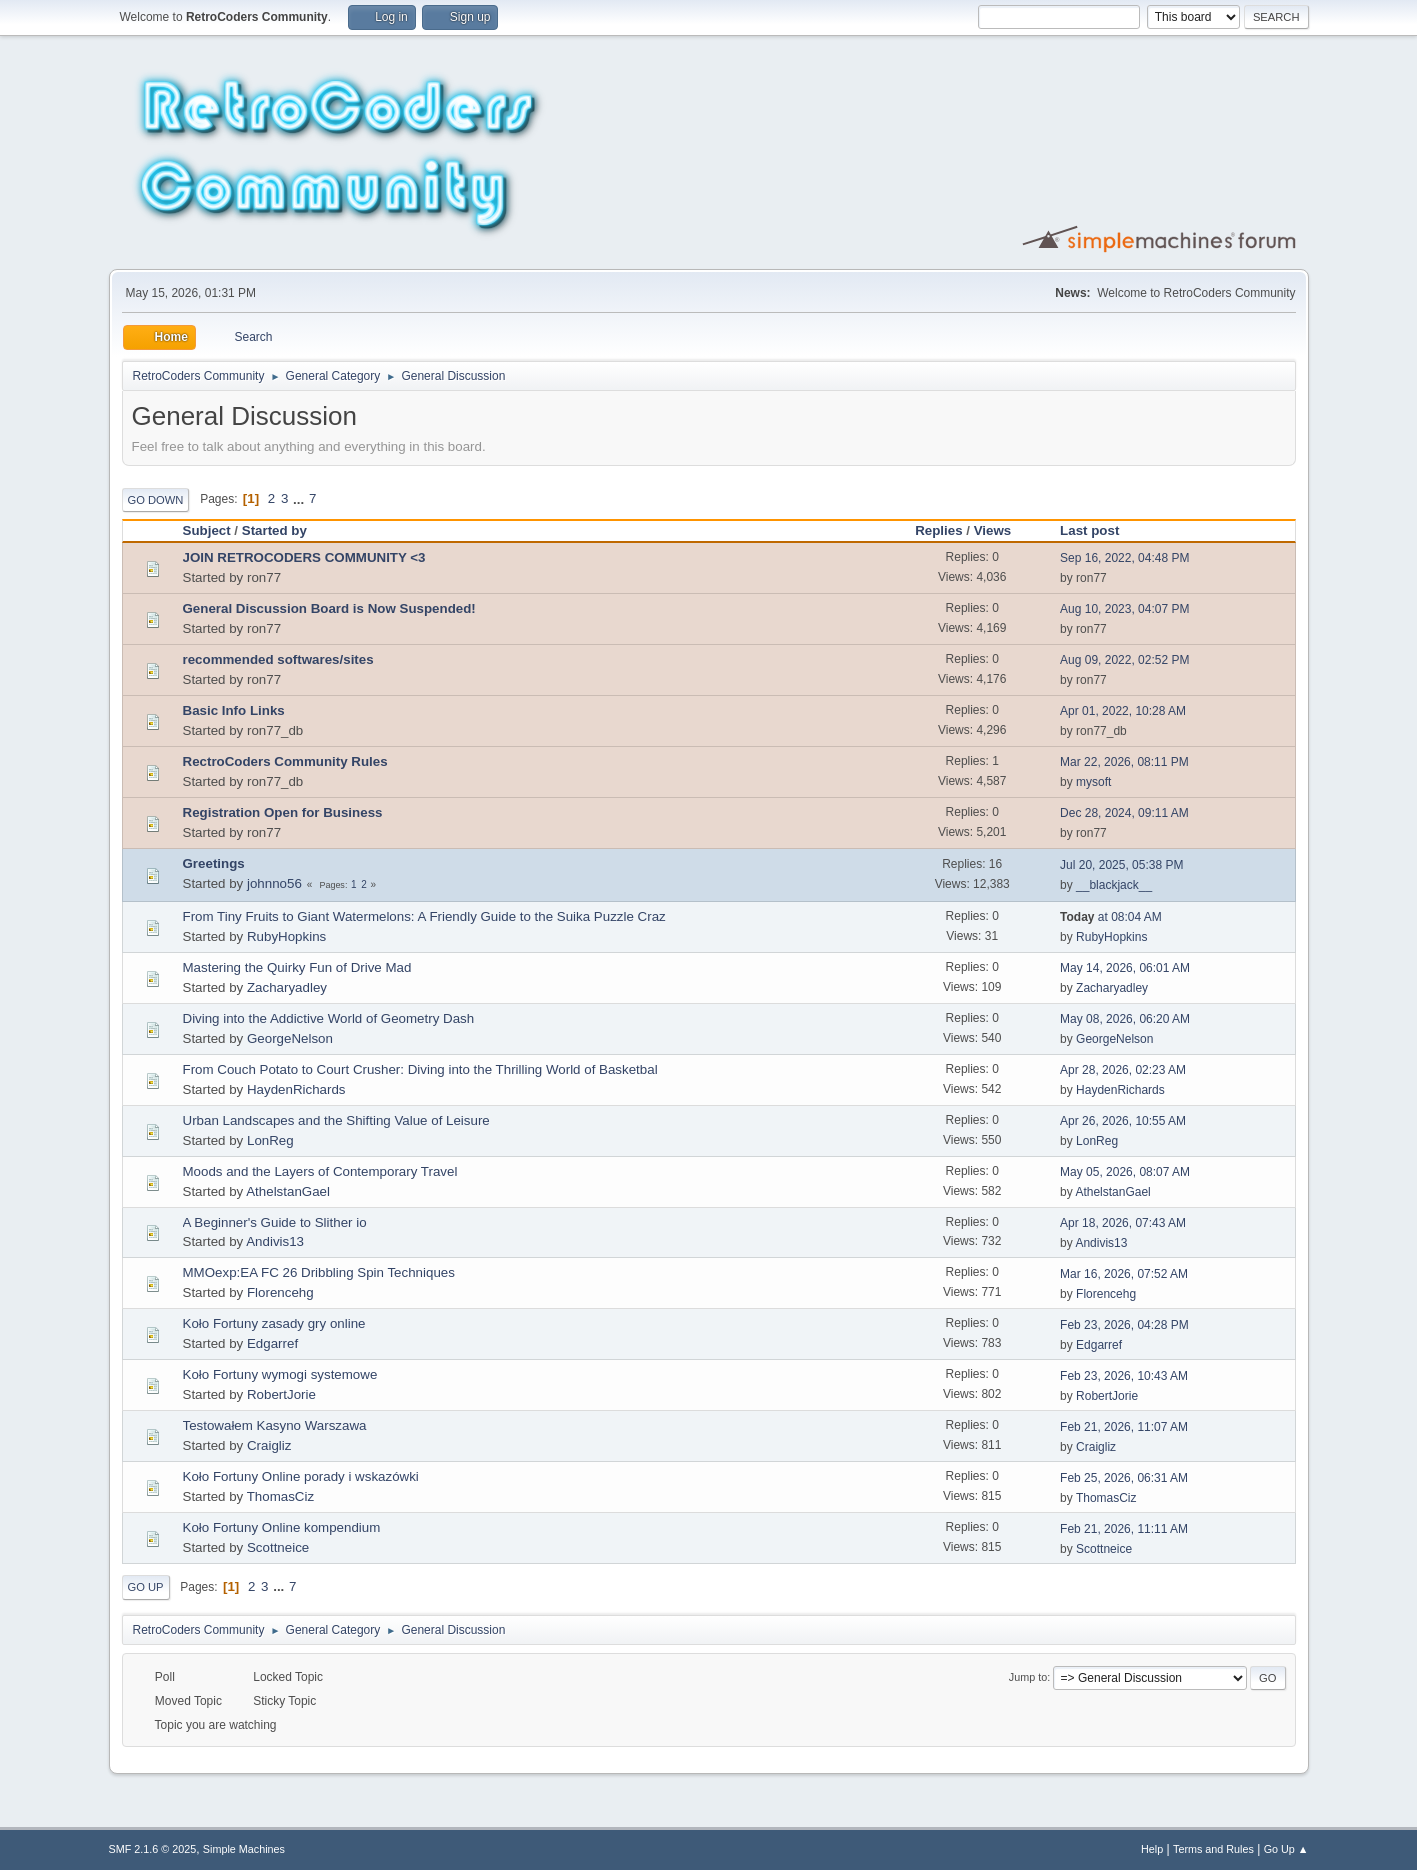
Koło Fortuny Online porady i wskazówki (301, 1476)
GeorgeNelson (290, 1038)
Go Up (146, 1587)
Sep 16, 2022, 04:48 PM (1124, 558)
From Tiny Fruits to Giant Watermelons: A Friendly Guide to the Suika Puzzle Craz (424, 916)
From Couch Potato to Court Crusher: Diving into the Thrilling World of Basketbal (420, 1069)
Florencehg (280, 1292)
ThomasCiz (280, 1496)
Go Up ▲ (1286, 1849)
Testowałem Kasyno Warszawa (275, 1425)
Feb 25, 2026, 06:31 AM (1124, 1478)
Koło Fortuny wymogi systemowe (280, 1374)
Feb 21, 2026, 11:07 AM (1124, 1427)
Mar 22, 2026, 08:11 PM (1124, 762)
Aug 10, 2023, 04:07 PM (1124, 609)
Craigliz (269, 1445)
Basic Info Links (234, 710)
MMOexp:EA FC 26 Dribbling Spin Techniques (319, 1272)
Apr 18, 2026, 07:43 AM (1123, 1223)
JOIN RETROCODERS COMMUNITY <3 (304, 557)
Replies (938, 530)
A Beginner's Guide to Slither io (275, 1222)
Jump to (1028, 1677)
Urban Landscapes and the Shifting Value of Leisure (336, 1120)
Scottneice (278, 1547)
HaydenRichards (296, 1089)
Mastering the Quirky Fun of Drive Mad (297, 967)
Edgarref (272, 1343)
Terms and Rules (1213, 1849)
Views (1002, 530)
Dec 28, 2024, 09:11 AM (1124, 813)
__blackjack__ (1114, 885)
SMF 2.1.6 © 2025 (153, 1849)
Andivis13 (275, 1241)
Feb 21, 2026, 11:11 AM (1124, 1529)
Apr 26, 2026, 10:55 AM (1123, 1121)
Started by (274, 530)
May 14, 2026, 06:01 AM (1125, 968)
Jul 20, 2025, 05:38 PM (1121, 865)
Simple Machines (244, 1849)
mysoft (1093, 782)
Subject (207, 530)
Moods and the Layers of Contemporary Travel (320, 1171)
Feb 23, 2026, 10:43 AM (1124, 1376)
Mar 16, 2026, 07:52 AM (1124, 1274)
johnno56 (274, 883)
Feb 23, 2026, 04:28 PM (1124, 1325)
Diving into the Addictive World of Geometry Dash (329, 1018)
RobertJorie (281, 1394)
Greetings (214, 863)
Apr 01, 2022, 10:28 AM (1123, 711)
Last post (1089, 530)
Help (1152, 1849)
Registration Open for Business (283, 812)
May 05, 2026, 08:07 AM (1125, 1172)
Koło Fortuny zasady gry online (274, 1323)
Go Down (156, 500)
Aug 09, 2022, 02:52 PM (1124, 660)
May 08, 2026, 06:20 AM (1125, 1019)
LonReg (270, 1140)
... (300, 498)
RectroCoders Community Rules (285, 761)
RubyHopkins (286, 936)
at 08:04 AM (1111, 917)
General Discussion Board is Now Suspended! (329, 608)
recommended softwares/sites (278, 659)
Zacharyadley (287, 987)
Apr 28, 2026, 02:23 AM (1123, 1070)
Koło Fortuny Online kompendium (282, 1527)
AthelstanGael (288, 1191)
